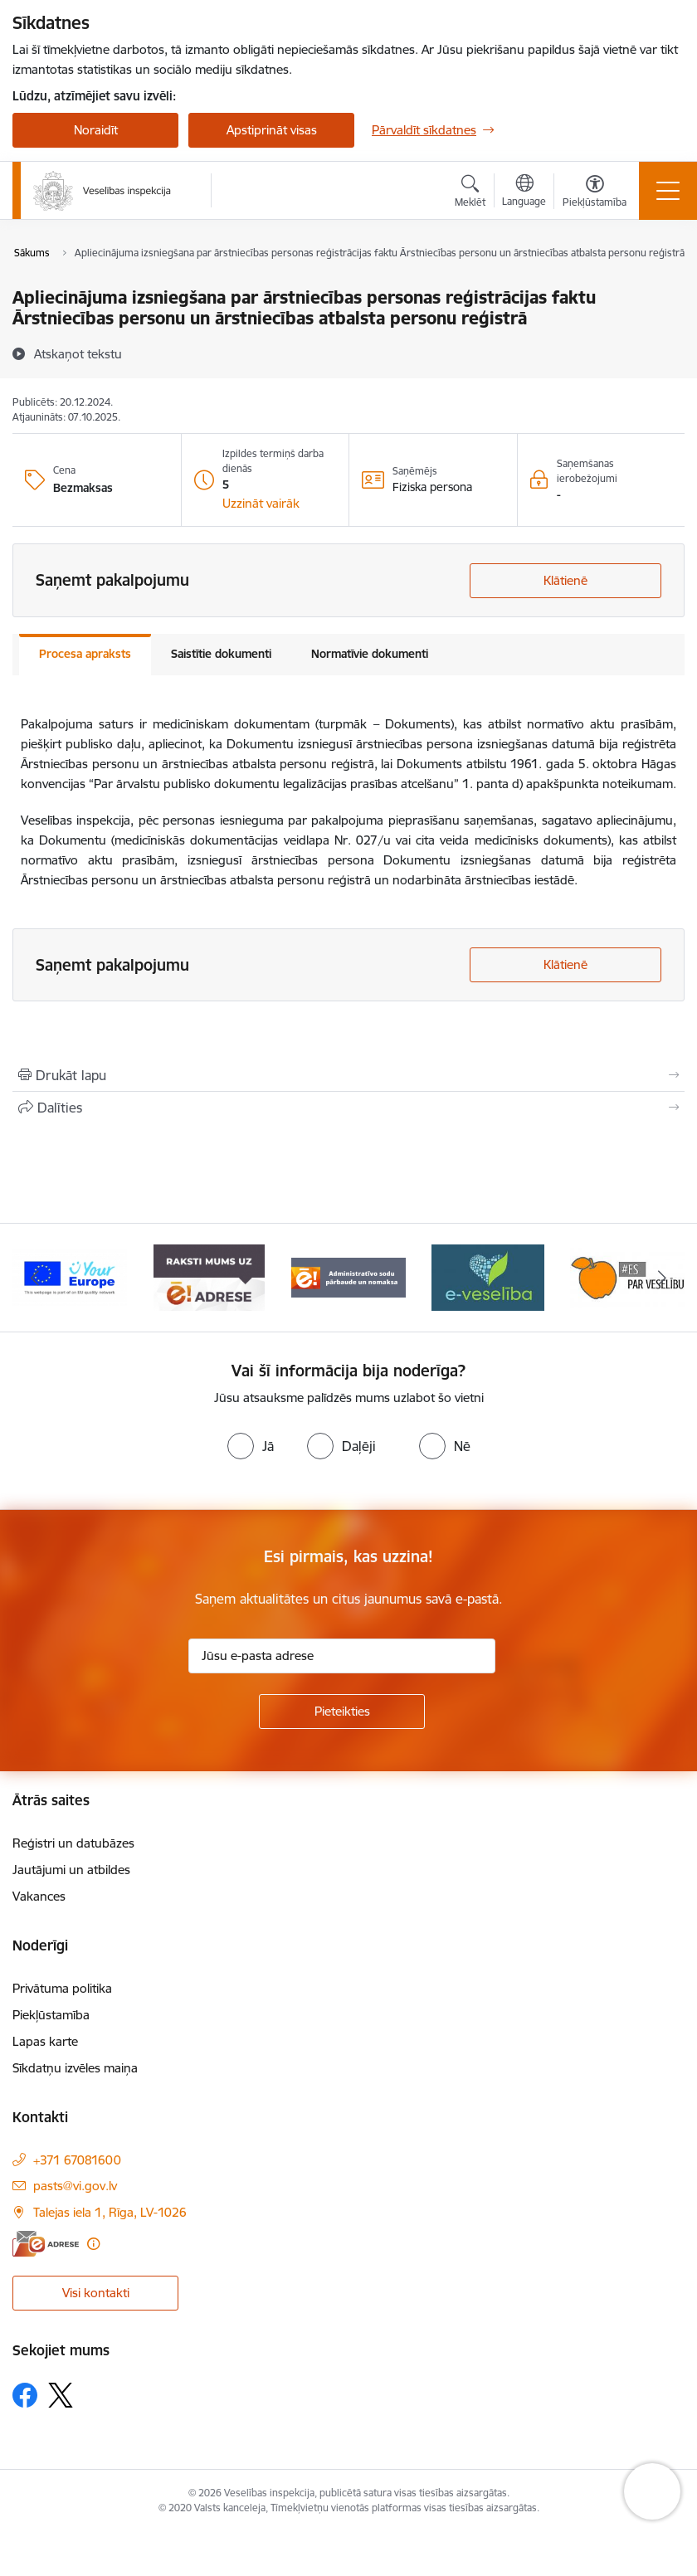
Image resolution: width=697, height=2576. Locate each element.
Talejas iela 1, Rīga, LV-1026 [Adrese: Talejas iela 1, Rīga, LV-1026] (110, 2212)
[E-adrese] (45, 2243)
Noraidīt (96, 130)
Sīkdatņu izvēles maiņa (75, 2068)
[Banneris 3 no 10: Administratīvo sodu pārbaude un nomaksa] (348, 1276)
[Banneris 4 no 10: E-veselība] (487, 1276)
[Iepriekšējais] (35, 1277)
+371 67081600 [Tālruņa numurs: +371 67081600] (77, 2160)
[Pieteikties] (342, 1711)
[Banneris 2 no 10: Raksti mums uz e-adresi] (209, 1276)
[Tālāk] (662, 1277)
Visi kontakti (95, 2293)
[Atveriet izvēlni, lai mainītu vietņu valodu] (524, 192)
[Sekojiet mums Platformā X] (60, 2395)
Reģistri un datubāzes (73, 1843)
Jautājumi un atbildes (71, 1869)
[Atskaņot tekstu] (78, 353)
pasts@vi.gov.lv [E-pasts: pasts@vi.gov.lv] (75, 2186)
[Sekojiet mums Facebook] (24, 2395)
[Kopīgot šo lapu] (348, 1107)
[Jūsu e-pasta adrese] (341, 1656)
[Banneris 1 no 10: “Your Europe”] (69, 1276)
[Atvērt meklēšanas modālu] (470, 193)
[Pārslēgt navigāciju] (668, 191)
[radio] (250, 1446)
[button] (261, 504)
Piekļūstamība (51, 2015)
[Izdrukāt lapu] (348, 1075)
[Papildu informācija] (93, 2244)
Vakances (39, 1896)
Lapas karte (45, 2041)
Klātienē (565, 580)
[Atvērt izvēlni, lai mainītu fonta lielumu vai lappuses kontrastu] (594, 193)
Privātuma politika (62, 1988)
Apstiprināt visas (272, 130)
